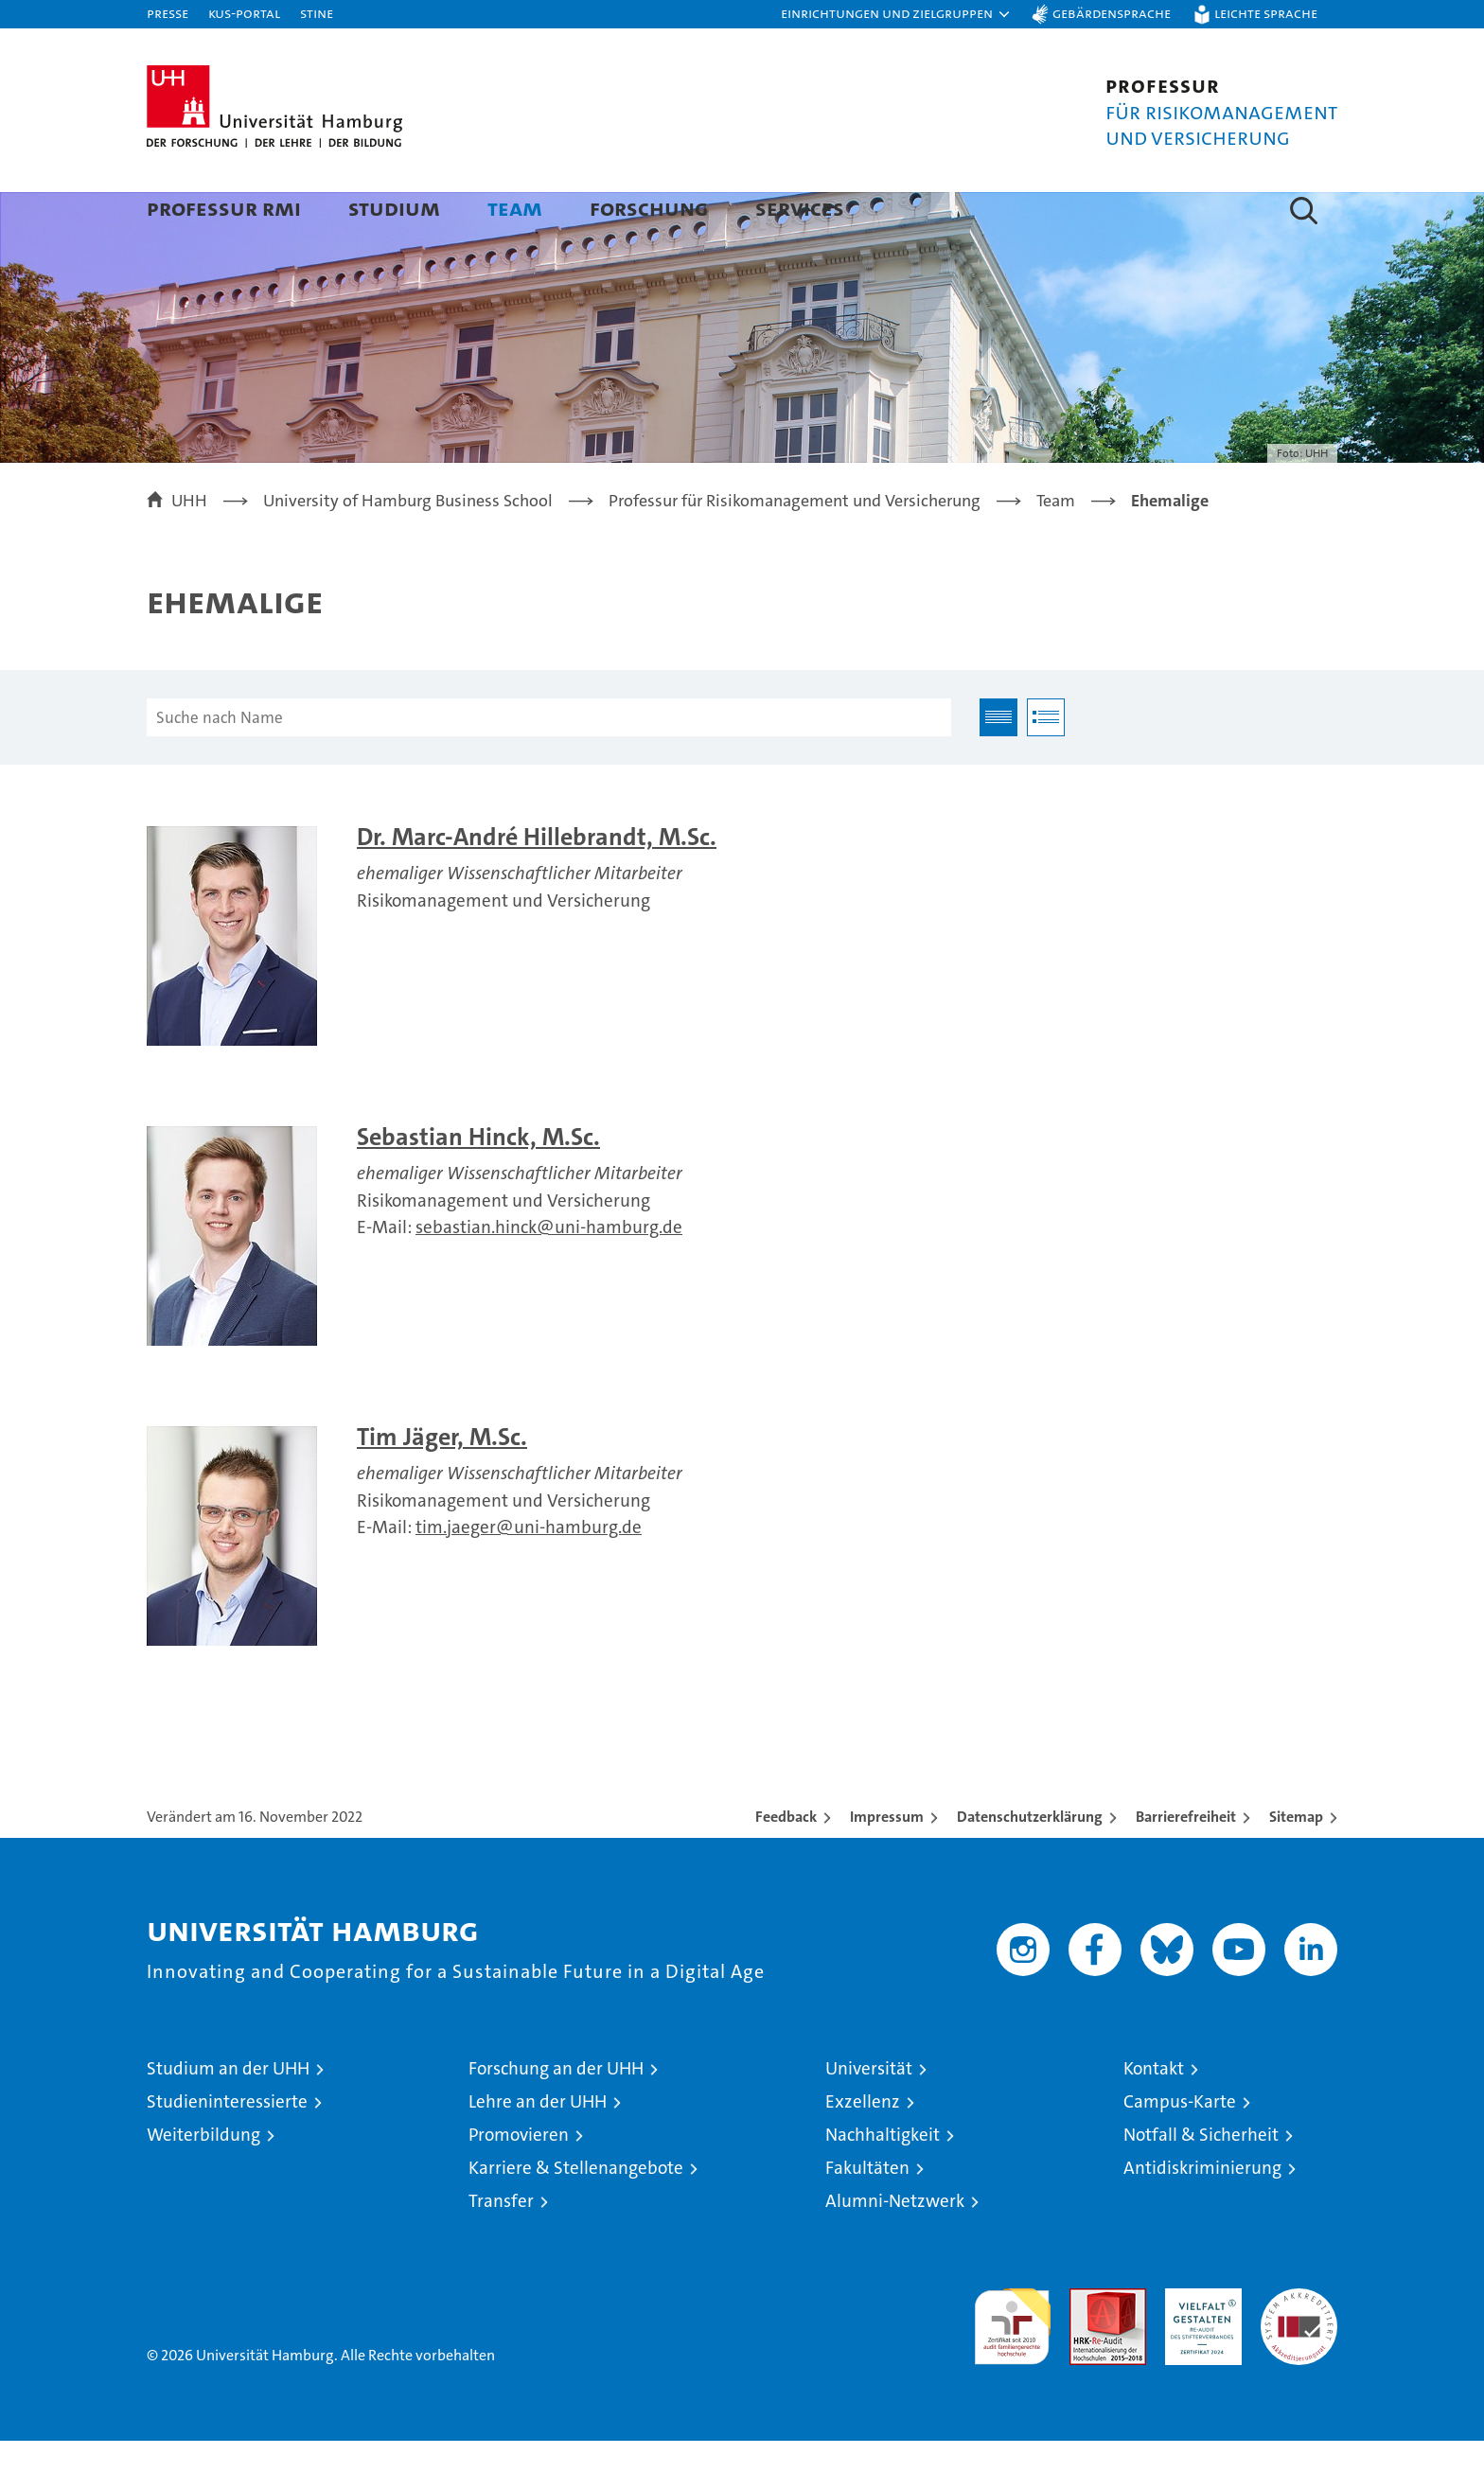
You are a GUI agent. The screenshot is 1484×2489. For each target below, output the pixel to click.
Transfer (501, 2249)
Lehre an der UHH (537, 2150)
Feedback (786, 1865)
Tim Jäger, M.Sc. (442, 1485)
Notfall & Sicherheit (1201, 2183)
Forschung (649, 207)
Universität (868, 2116)
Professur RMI (224, 207)
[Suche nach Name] (549, 766)
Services (799, 207)
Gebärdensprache (1111, 13)
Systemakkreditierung (1299, 2347)
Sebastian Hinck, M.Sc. (478, 1185)
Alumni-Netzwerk (894, 2249)
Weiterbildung (203, 2183)
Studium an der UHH (228, 2116)
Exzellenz (862, 2150)
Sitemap (1296, 1865)
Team (514, 207)
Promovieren (518, 2183)
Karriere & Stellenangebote (575, 2216)
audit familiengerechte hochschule (1012, 2366)
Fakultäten (867, 2216)
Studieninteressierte (227, 2150)
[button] (896, 14)
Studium (394, 207)
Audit (1087, 2347)
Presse (167, 13)
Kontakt (1153, 2116)
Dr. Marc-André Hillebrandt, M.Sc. (536, 885)
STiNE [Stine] (316, 13)
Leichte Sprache (1265, 13)
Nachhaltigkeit (882, 2183)
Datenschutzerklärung (1030, 1865)
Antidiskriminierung (1202, 2216)
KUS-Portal (244, 13)
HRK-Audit (1198, 2347)
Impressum (887, 1865)
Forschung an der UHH (556, 2116)
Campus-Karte (1179, 2150)
